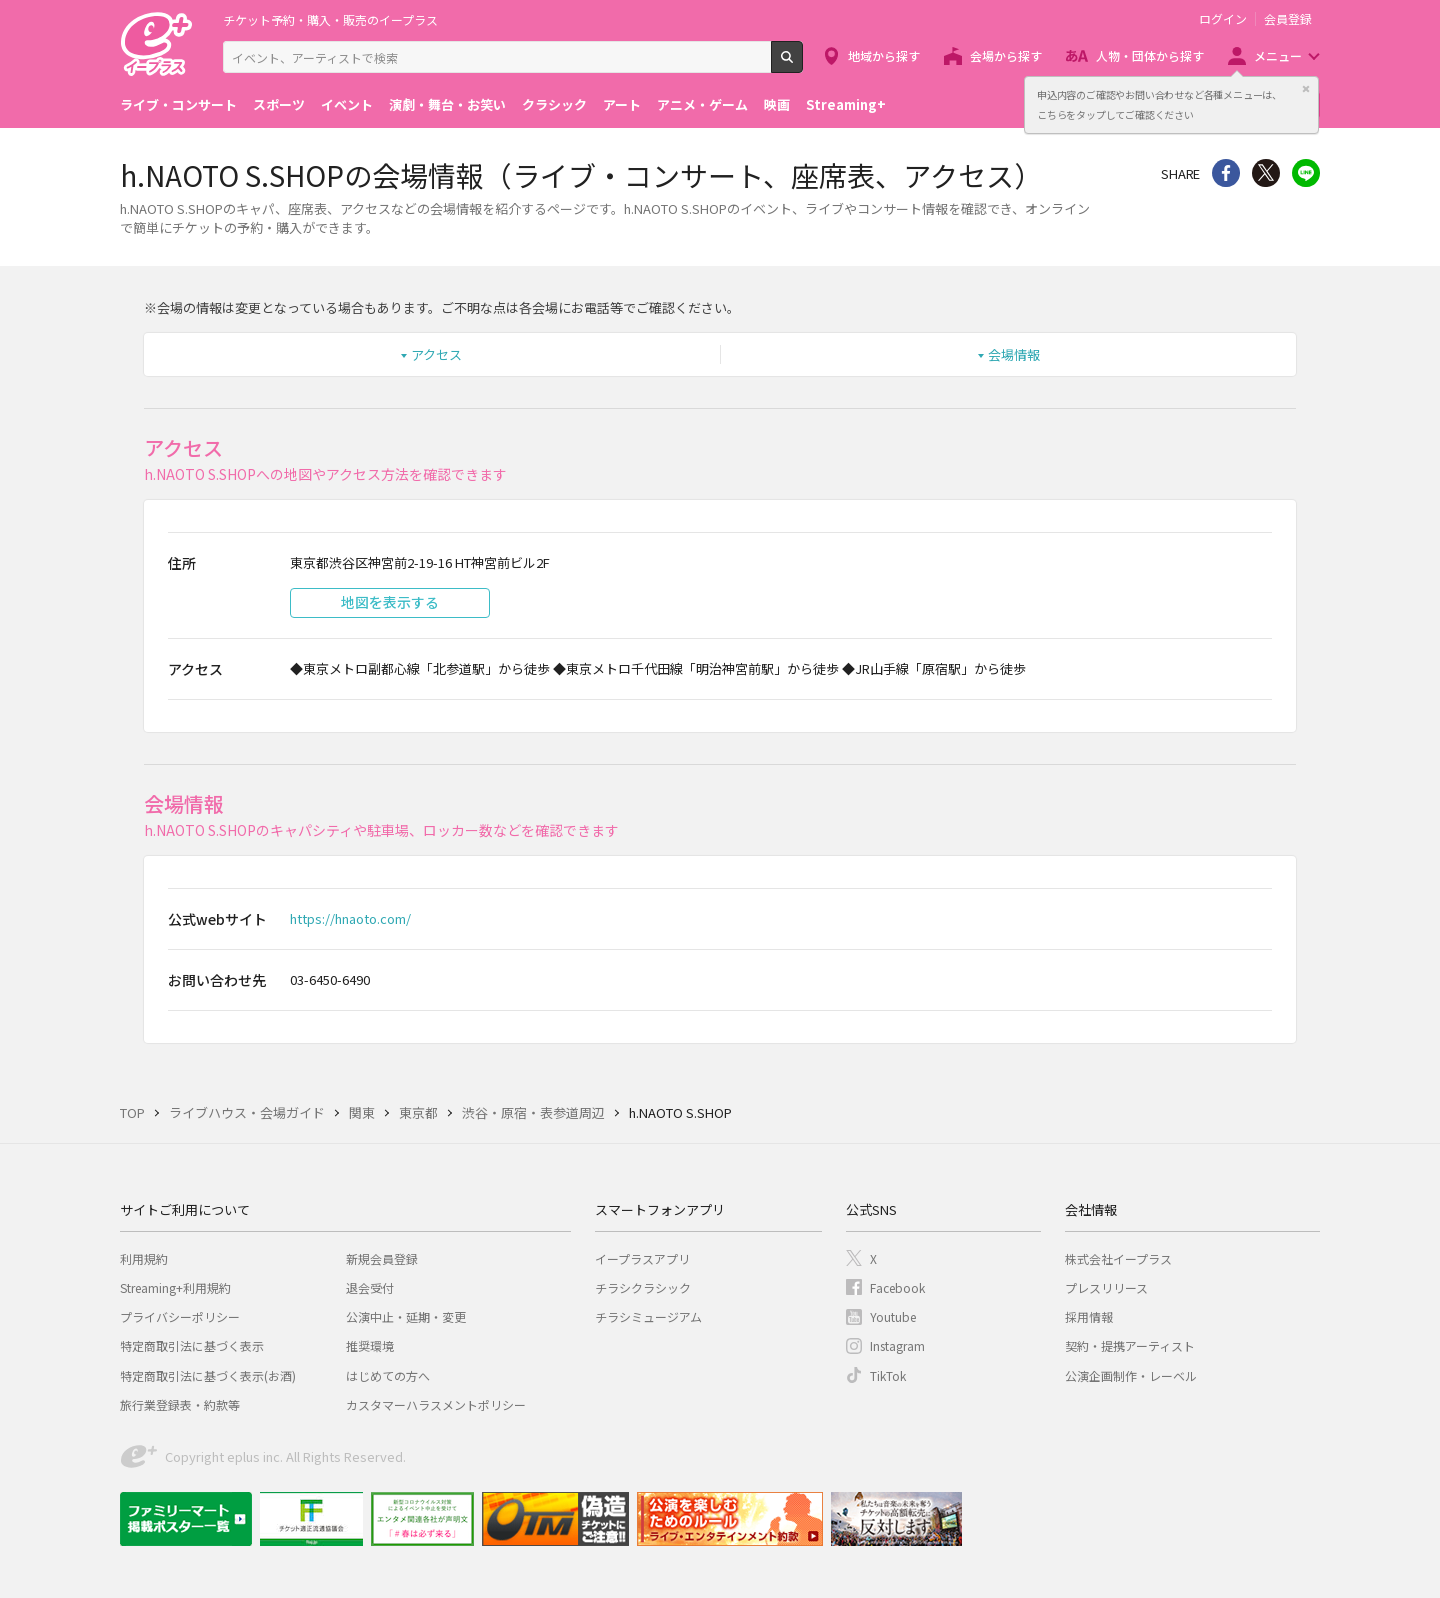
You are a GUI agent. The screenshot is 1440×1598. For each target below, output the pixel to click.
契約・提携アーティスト (1130, 1345)
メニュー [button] (1278, 55)
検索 (802, 65)
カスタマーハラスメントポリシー (436, 1404)
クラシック (554, 104)
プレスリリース (1106, 1287)
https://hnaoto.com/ (350, 918)
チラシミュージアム (648, 1316)
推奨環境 (370, 1345)
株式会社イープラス (1118, 1258)
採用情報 (1089, 1316)
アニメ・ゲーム (702, 104)
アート (622, 104)
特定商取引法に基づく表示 (192, 1345)
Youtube (893, 1316)
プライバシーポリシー (180, 1316)
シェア (1226, 173)
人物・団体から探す (1150, 55)
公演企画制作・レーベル (1131, 1375)
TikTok (888, 1375)
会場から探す (1006, 55)
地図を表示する (390, 602)
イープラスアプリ (642, 1258)
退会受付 (370, 1287)
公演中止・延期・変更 (406, 1316)
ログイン (1223, 19)
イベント (347, 104)
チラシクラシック (643, 1287)
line (1306, 173)
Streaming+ (846, 104)
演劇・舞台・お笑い (447, 104)
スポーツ (279, 104)
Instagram (897, 1345)
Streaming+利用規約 (175, 1287)
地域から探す (884, 55)
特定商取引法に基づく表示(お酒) (208, 1375)
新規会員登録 (382, 1258)
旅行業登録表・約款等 (180, 1404)
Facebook (897, 1287)
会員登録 (1288, 19)
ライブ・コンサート (178, 104)
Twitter (1266, 173)
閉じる (1306, 89)
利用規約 (144, 1258)
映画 (777, 104)
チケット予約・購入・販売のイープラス (330, 19)
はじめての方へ (388, 1375)
